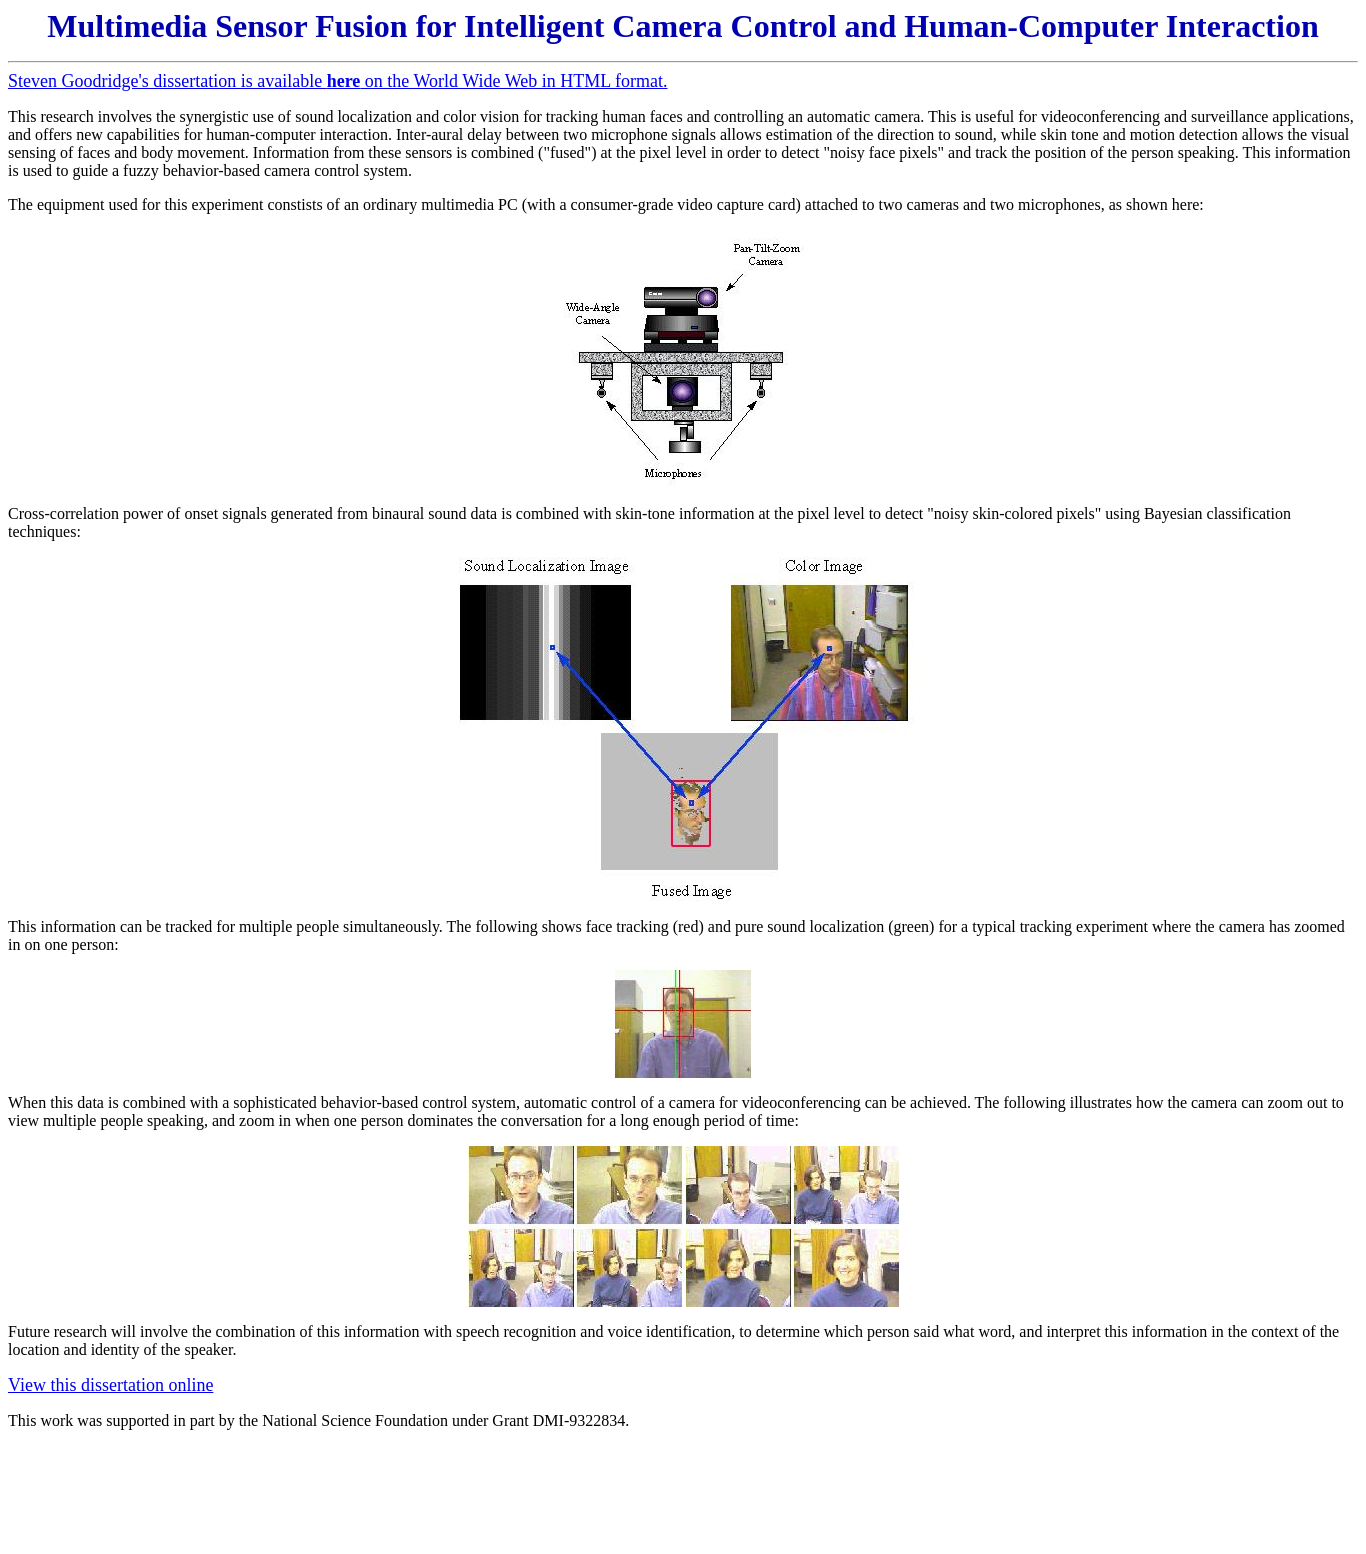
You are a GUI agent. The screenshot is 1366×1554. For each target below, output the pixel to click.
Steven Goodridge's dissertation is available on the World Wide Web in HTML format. (338, 81)
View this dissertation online (110, 1385)
